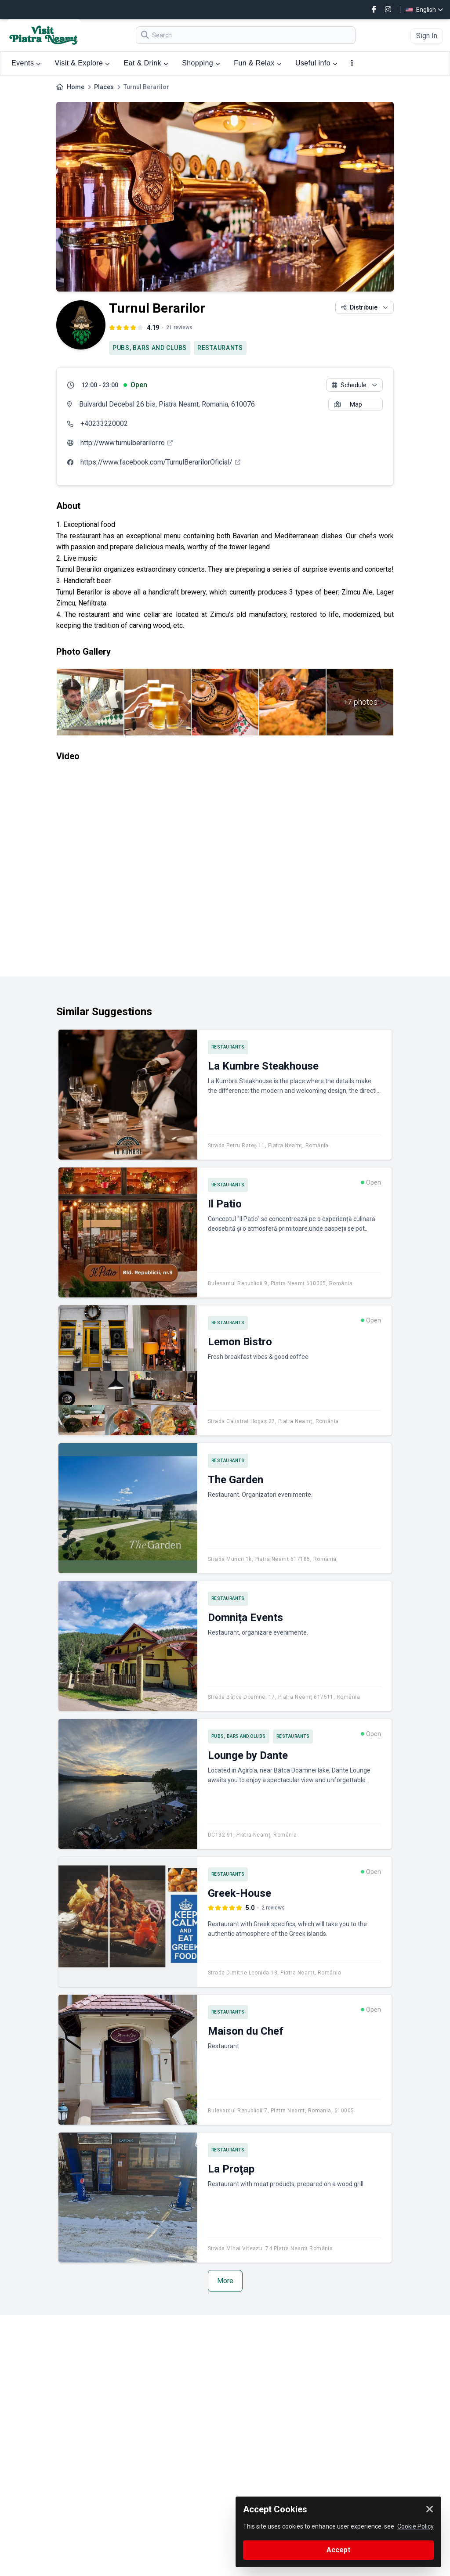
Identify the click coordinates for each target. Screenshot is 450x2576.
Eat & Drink (146, 63)
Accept (338, 2550)
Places (104, 86)
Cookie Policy (415, 2526)
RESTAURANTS (220, 347)
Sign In (426, 36)
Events (26, 63)
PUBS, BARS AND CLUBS (149, 347)
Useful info (316, 63)
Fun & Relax (257, 63)
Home (75, 86)
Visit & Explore (82, 63)
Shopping (201, 63)
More (225, 2281)
